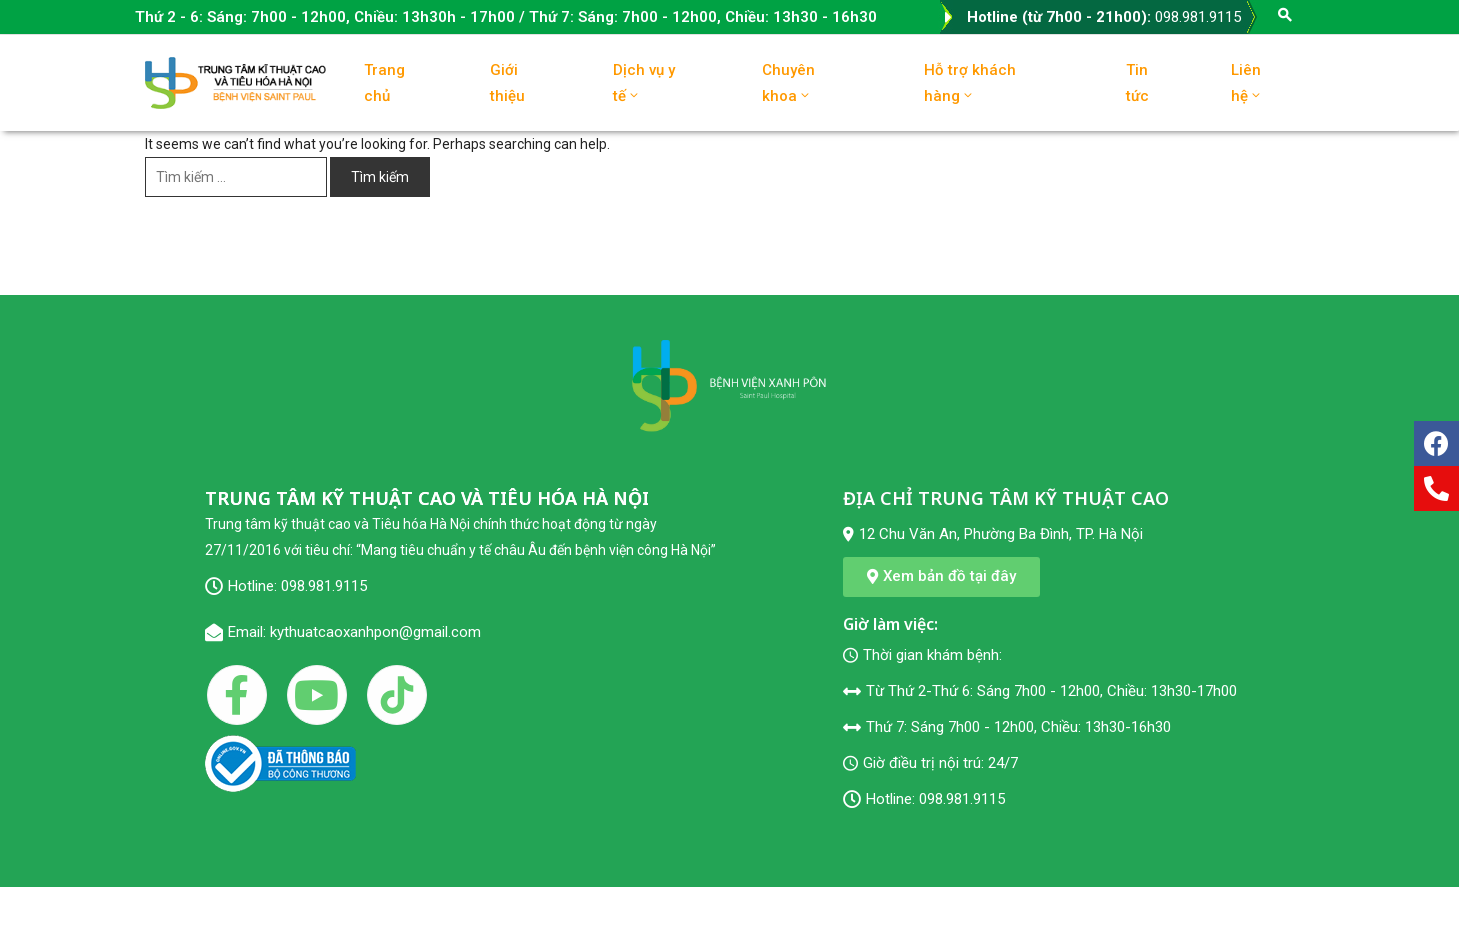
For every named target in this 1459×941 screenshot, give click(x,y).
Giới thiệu (507, 83)
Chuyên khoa (788, 83)
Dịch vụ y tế (644, 83)
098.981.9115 (1198, 17)
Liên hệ (1247, 83)
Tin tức (1137, 83)
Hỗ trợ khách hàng (970, 83)
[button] (941, 577)
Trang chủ (384, 83)
